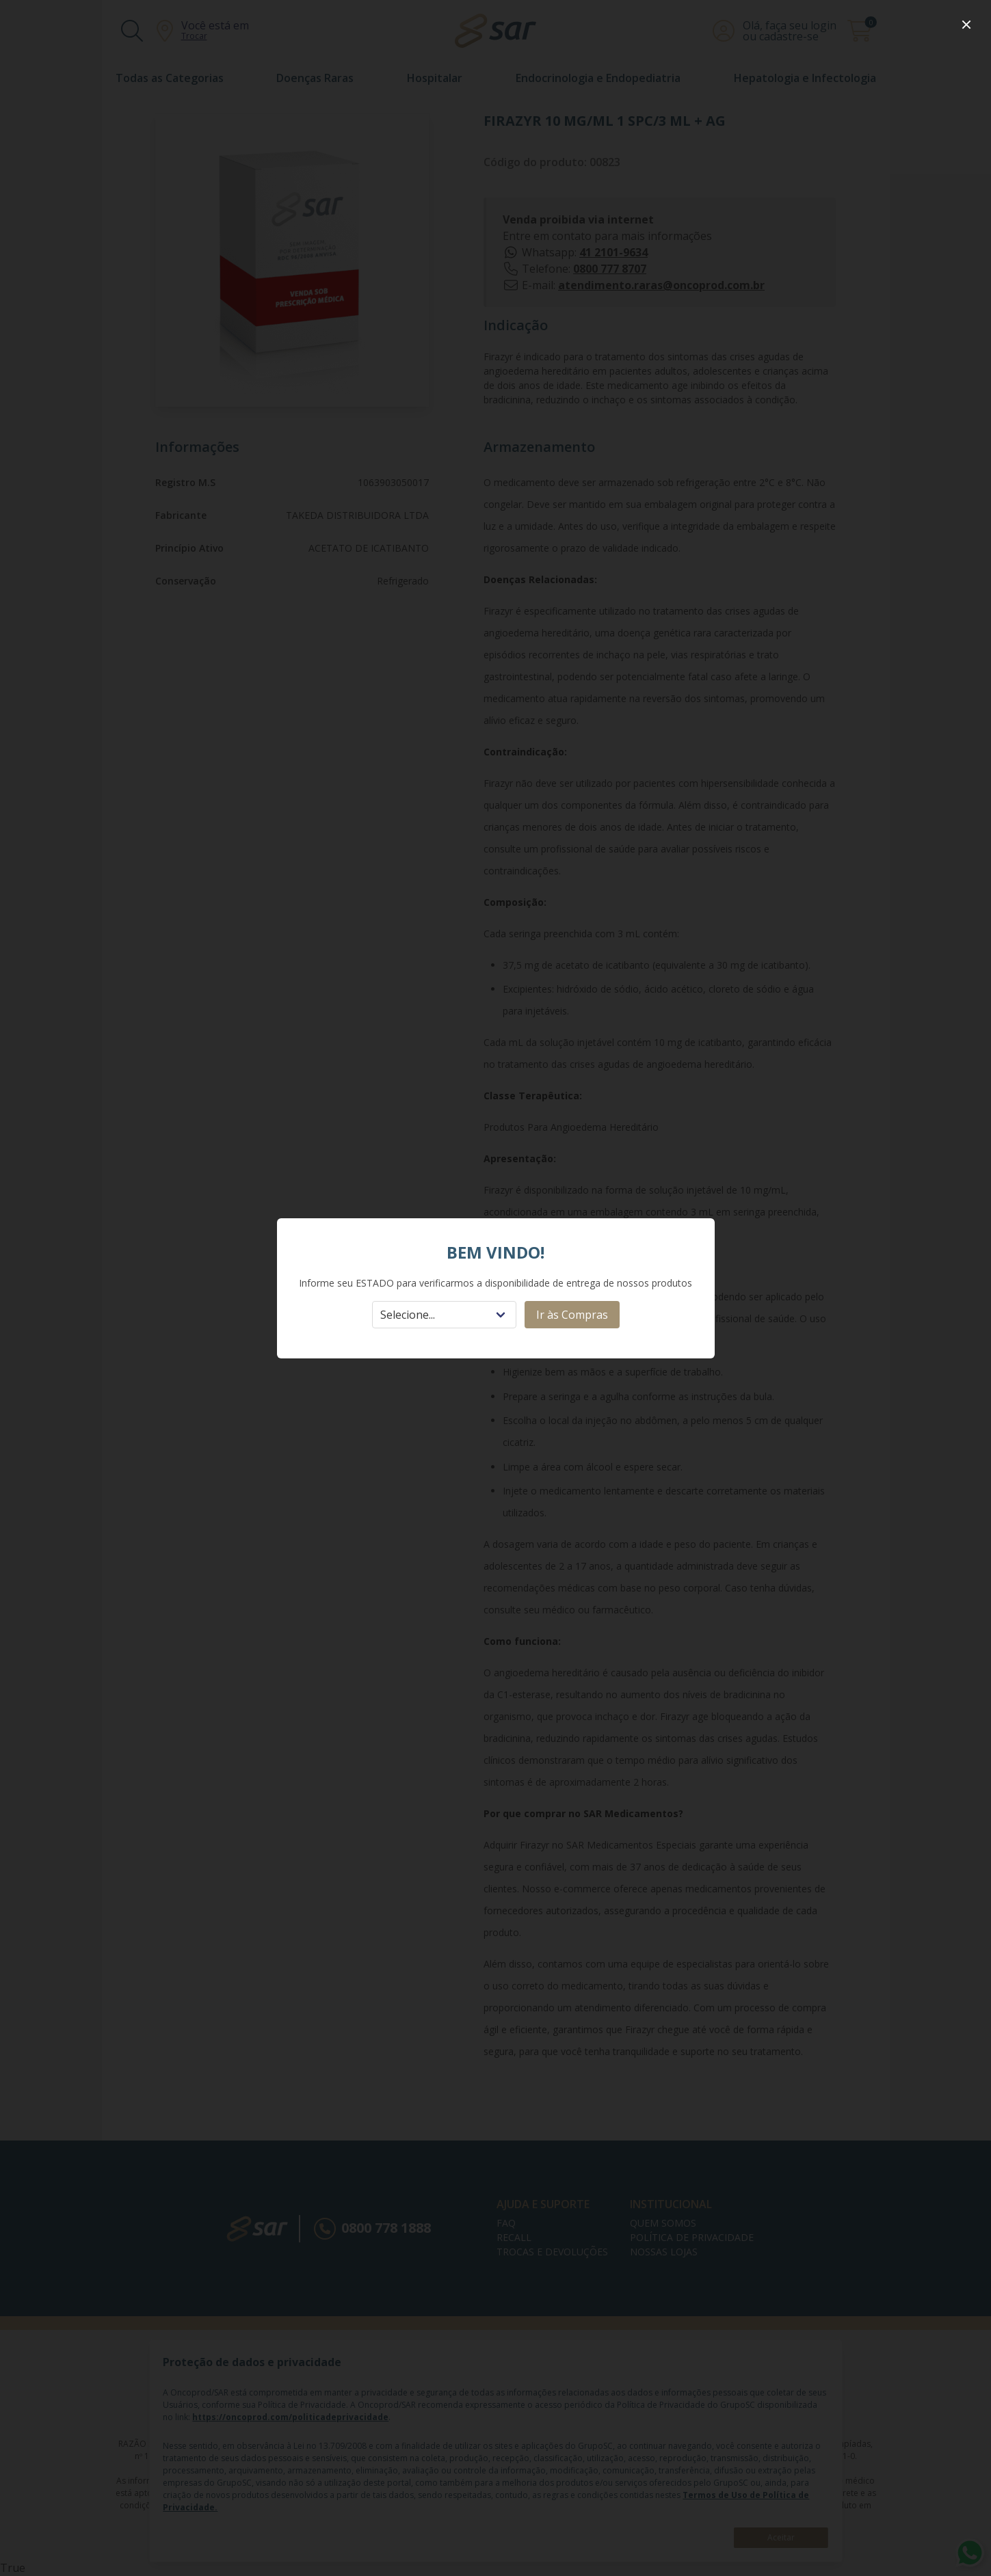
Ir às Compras (572, 1314)
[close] (966, 25)
